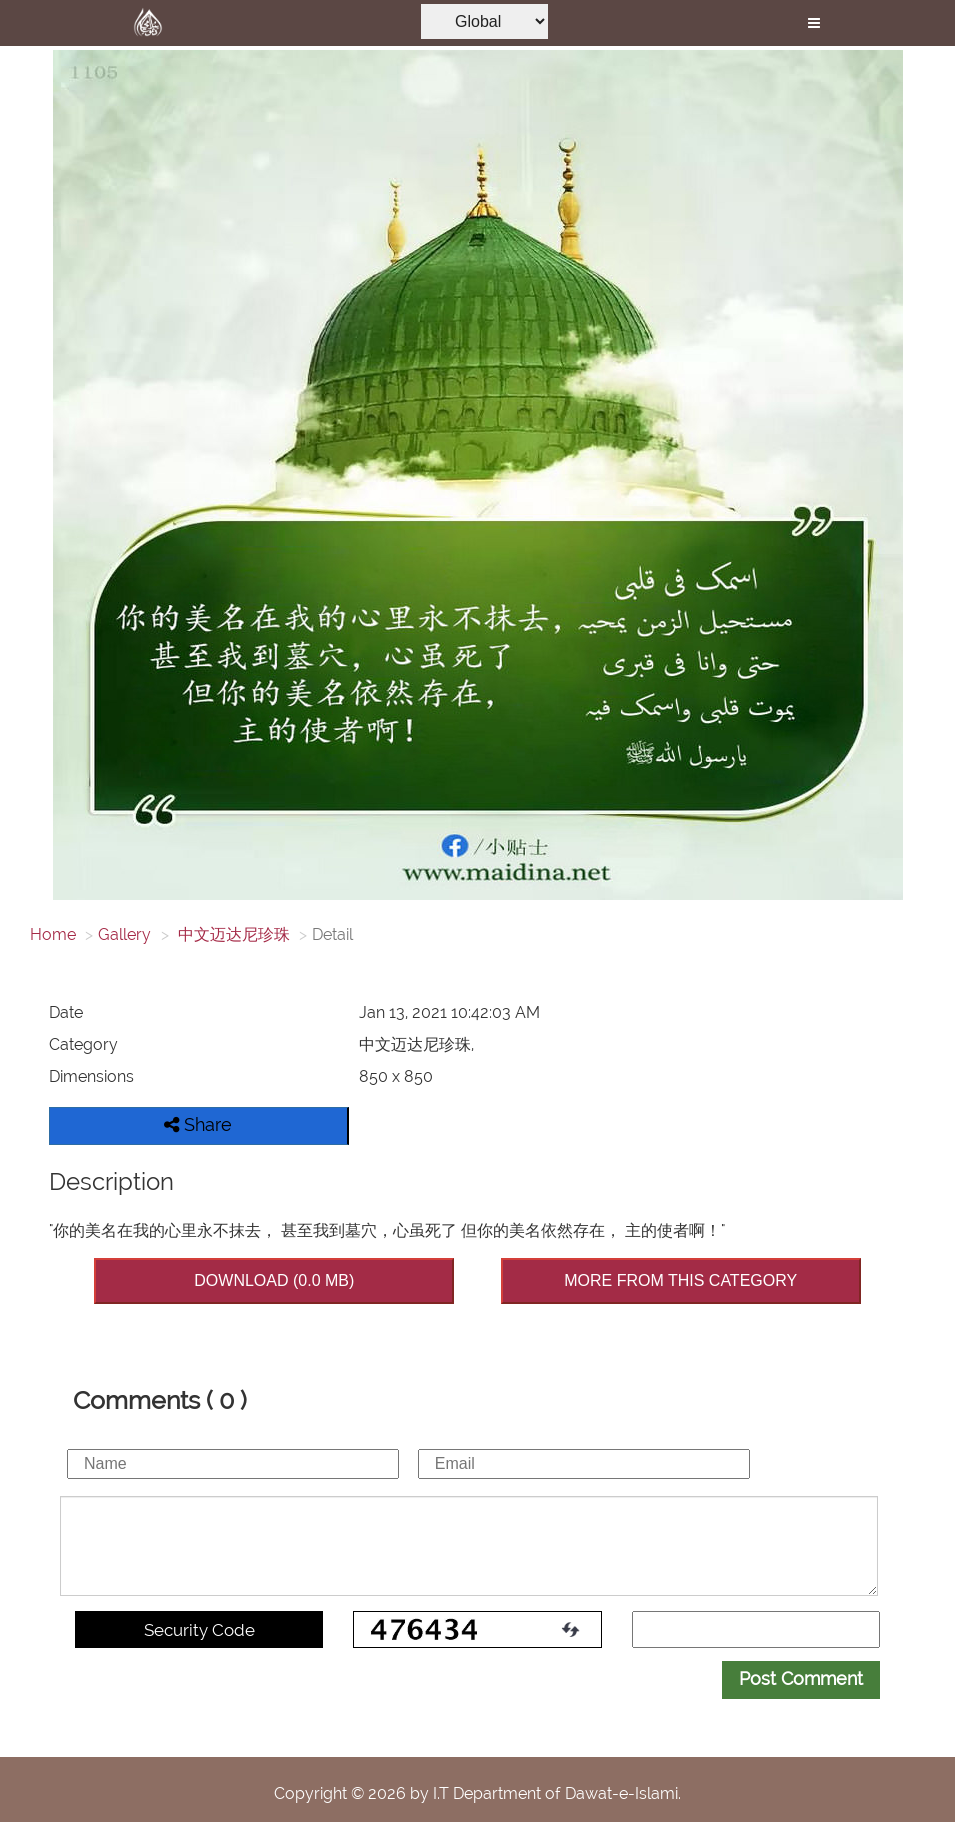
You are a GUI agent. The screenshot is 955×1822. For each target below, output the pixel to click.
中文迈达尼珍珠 (232, 934)
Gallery (124, 934)
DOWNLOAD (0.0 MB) (274, 1280)
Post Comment (801, 1678)
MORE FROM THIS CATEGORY (680, 1280)
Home (53, 934)
